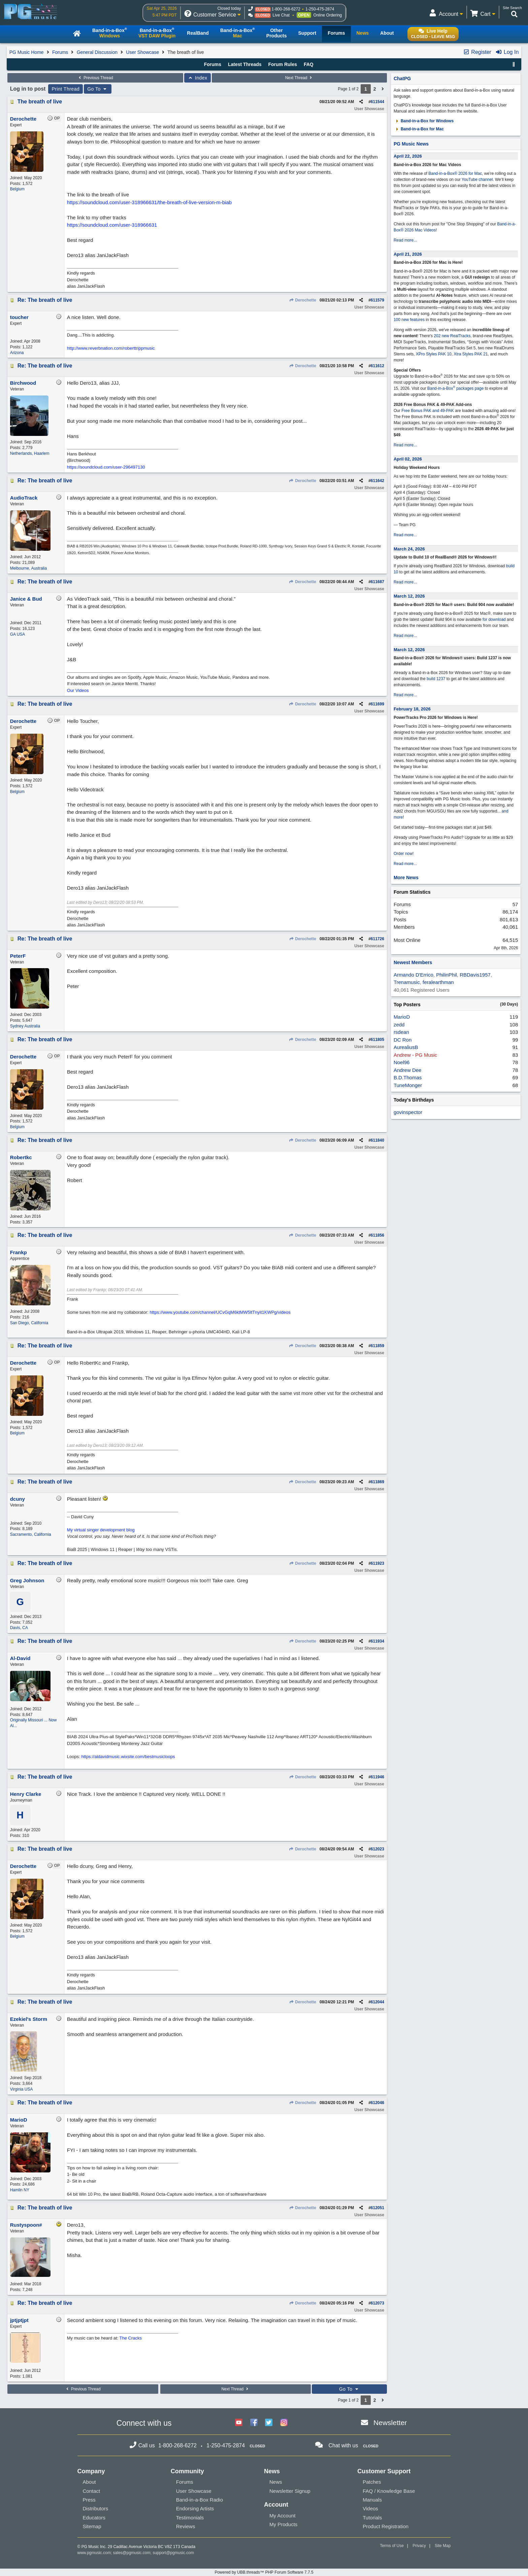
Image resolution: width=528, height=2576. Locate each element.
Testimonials (190, 2517)
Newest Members (413, 962)
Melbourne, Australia (28, 568)
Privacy (419, 2545)
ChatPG (402, 78)
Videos (370, 2508)
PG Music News (411, 144)
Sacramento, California (30, 1534)
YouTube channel (477, 179)
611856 (377, 1235)
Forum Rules (282, 64)
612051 (377, 2207)
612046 (377, 2102)
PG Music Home (26, 52)
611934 (377, 1641)
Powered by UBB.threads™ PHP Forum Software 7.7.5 (263, 2572)
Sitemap (92, 2526)
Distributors (95, 2508)
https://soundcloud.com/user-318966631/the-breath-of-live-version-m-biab (149, 202)
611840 (377, 1140)
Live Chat (281, 15)
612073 (377, 2303)
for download (494, 619)
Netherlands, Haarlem (30, 453)
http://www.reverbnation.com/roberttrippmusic (111, 348)
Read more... (405, 240)
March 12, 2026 (409, 596)
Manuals (372, 2500)
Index (197, 78)
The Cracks (131, 2338)
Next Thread (299, 77)
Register (477, 52)
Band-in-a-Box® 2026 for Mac (455, 173)
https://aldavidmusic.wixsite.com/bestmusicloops (128, 1756)
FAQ (309, 64)
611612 (377, 365)
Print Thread (65, 89)
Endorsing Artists (195, 2508)
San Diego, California (29, 1323)
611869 (377, 1482)
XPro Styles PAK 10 (434, 354)
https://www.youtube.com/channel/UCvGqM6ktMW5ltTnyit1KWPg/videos (220, 1312)
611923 (377, 1563)
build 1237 (436, 678)
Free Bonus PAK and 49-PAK (427, 410)
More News (406, 877)
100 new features (409, 319)
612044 (377, 2002)
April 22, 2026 (408, 156)
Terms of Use (392, 2545)
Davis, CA (19, 1627)
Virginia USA (21, 2089)
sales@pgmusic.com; (133, 2552)
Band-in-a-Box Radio (199, 2500)
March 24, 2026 (409, 548)
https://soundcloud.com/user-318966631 (112, 225)
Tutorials (372, 2517)
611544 (377, 101)
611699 (377, 704)
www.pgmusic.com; (94, 2552)
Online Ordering (328, 15)
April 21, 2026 (408, 254)
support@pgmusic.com (173, 2552)
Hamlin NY (19, 2190)
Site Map (443, 2545)
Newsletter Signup (289, 2491)
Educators (94, 2517)
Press (89, 2500)
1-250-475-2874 (319, 9)
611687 (377, 581)
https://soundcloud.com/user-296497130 (106, 467)
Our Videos (78, 690)
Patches (372, 2482)
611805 (377, 1039)
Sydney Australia (25, 1026)
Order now (403, 853)
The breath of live (40, 101)
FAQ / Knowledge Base (389, 2491)
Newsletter (390, 2422)
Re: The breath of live (45, 300)
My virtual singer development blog (101, 1529)
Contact (91, 2491)
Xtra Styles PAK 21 (471, 354)
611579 (377, 300)
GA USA (17, 634)
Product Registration (385, 2526)
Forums (60, 52)
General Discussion (97, 52)
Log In (507, 52)
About (89, 2482)
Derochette (302, 300)
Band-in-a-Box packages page (455, 388)
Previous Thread (95, 77)
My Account (282, 2515)
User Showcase (142, 52)
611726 (377, 938)
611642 (377, 480)
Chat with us (343, 2445)
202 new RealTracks (452, 335)
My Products (283, 2524)
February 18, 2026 (412, 708)
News (275, 2482)
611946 (377, 1777)
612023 (377, 1849)
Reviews (185, 2526)
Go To (97, 89)
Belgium (17, 189)
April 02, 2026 (408, 459)
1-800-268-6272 (285, 9)
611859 (377, 1345)
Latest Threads (245, 64)
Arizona (17, 352)
